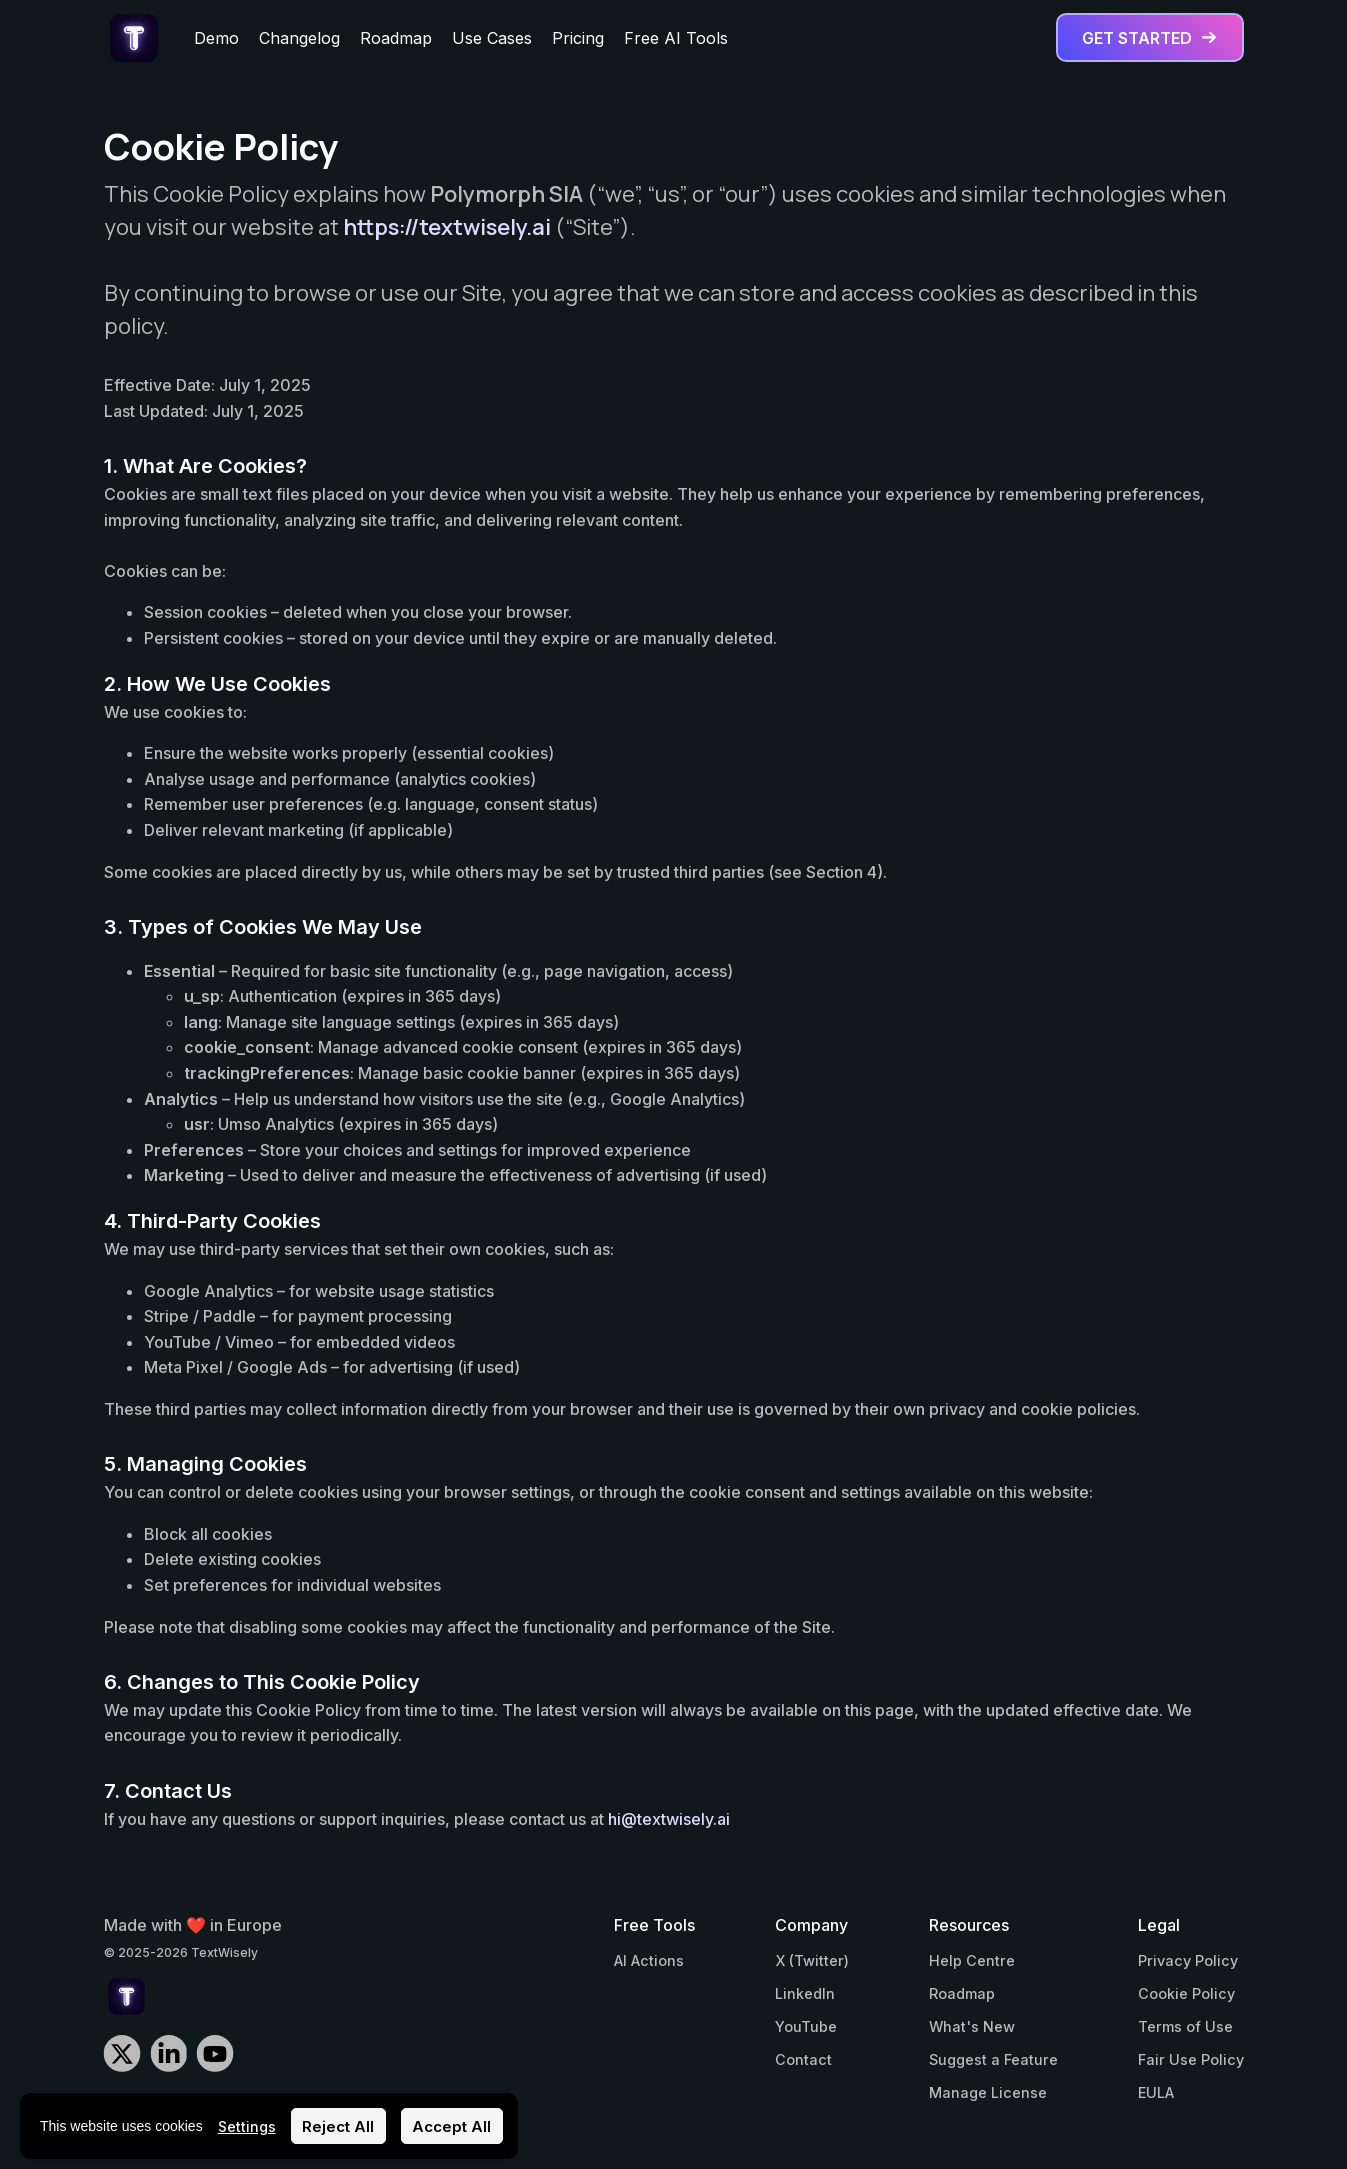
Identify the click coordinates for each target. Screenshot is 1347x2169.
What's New (972, 2026)
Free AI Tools (676, 38)
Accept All (451, 2126)
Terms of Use (1185, 2026)
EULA (1156, 2092)
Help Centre (972, 1960)
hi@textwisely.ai (669, 1819)
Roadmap (396, 38)
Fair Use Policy (1191, 2059)
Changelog (299, 38)
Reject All (338, 2126)
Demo (216, 38)
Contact (803, 2059)
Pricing (578, 38)
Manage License (988, 2092)
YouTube (806, 2026)
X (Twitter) (812, 1960)
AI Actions (649, 1960)
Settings (247, 2126)
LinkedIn (805, 1993)
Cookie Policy (1186, 1993)
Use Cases (492, 38)
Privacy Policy (1188, 1960)
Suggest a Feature (993, 2059)
